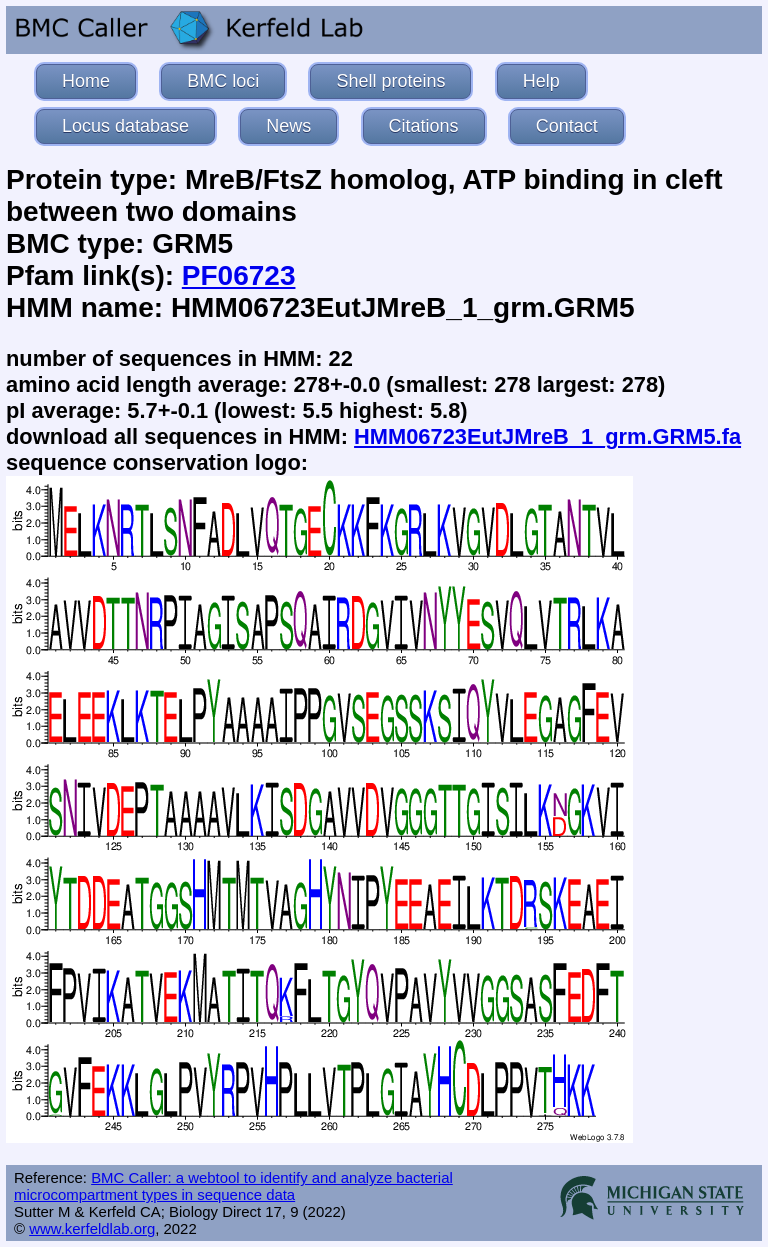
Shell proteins (390, 81)
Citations (424, 126)
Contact (567, 126)
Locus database (125, 126)
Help (541, 81)
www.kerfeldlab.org (92, 1228)
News (288, 126)
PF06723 (239, 275)
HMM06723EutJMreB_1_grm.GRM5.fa (547, 436)
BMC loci (223, 81)
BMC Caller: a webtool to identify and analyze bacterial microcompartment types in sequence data (233, 1186)
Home (86, 81)
